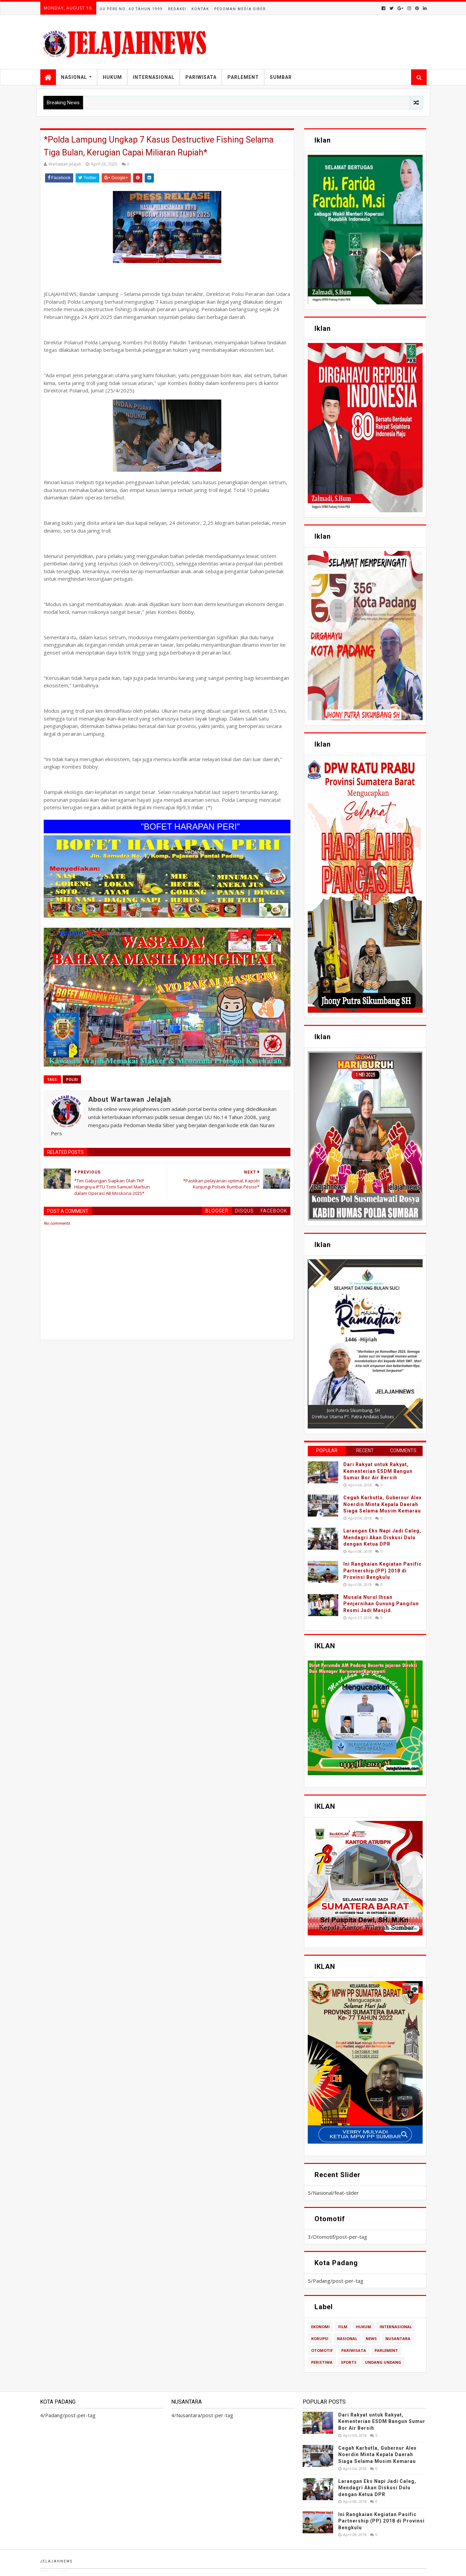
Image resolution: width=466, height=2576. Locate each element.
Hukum (112, 77)
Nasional (74, 77)
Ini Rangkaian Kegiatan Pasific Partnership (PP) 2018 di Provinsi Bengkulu (382, 1570)
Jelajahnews (56, 2561)
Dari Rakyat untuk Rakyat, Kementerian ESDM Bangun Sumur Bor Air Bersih (377, 1471)
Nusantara (397, 2338)
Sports (349, 2362)
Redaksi (177, 9)
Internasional (154, 77)
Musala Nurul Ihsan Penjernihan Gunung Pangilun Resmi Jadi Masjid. (381, 1603)
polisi (72, 1079)
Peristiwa (321, 2362)
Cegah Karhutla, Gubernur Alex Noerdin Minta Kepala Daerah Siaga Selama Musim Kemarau (382, 1504)
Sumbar (281, 77)
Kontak (200, 9)
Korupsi (319, 2338)
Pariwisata (201, 77)
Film (342, 2326)
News (371, 2338)
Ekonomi (320, 2326)
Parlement (243, 77)
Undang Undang (383, 2362)
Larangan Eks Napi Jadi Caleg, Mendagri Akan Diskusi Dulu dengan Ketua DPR (382, 1537)
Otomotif (322, 2350)
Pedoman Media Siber (240, 9)
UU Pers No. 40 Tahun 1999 (131, 9)
